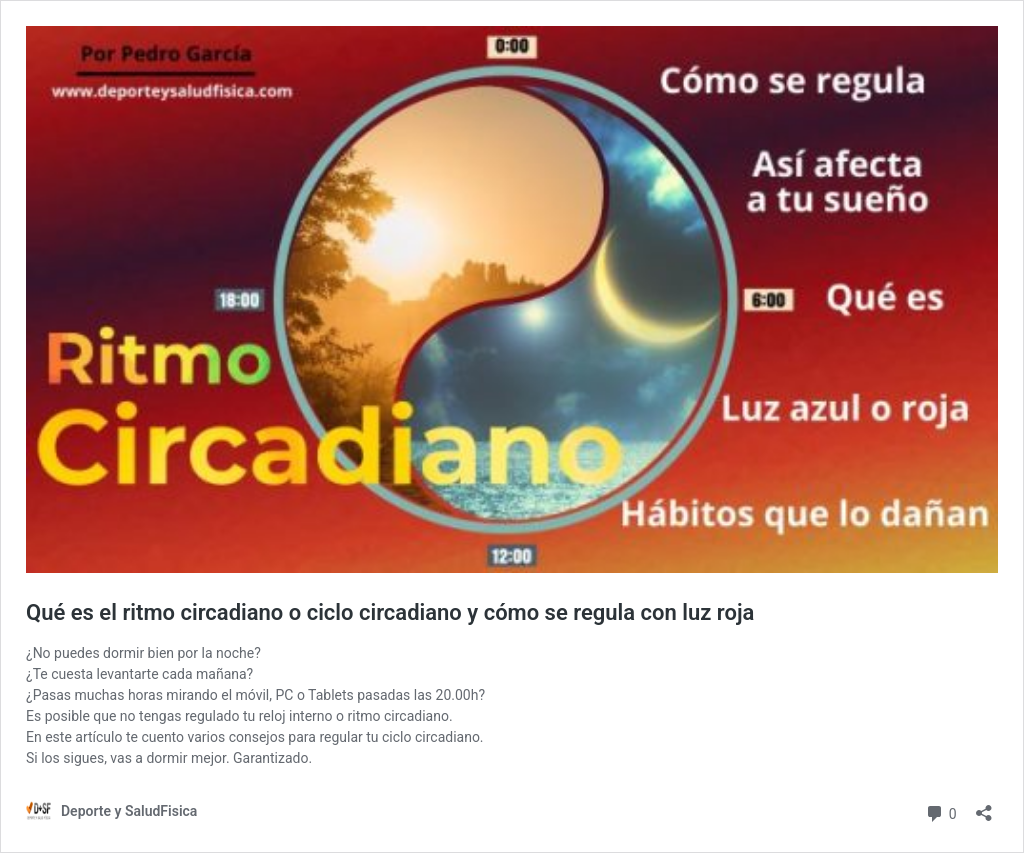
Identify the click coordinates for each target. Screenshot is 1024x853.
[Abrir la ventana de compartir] (984, 806)
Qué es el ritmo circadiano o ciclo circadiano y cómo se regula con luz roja (390, 612)
